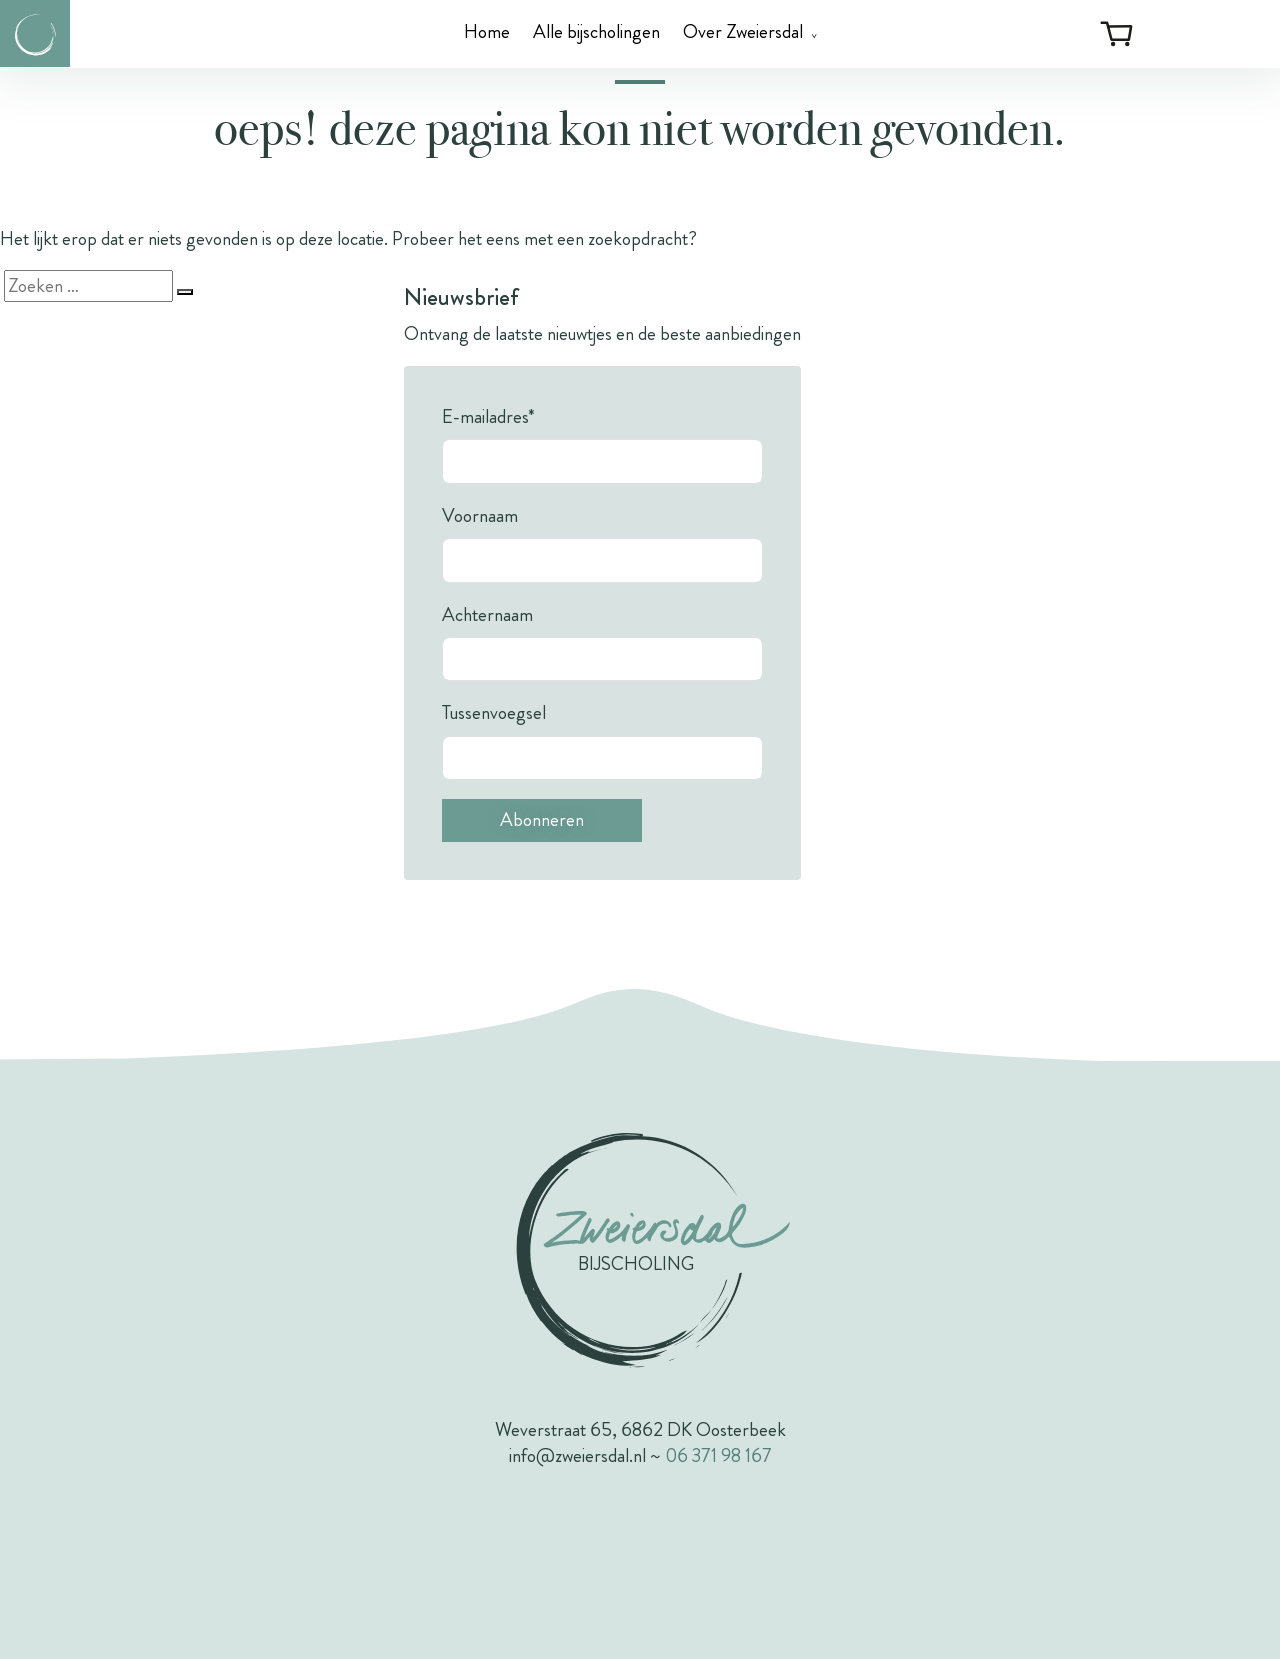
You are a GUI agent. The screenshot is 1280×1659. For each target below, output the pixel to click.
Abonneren (542, 819)
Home (487, 31)
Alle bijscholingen (596, 31)
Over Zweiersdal (743, 31)
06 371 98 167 (718, 1455)
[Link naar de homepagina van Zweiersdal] (35, 33)
